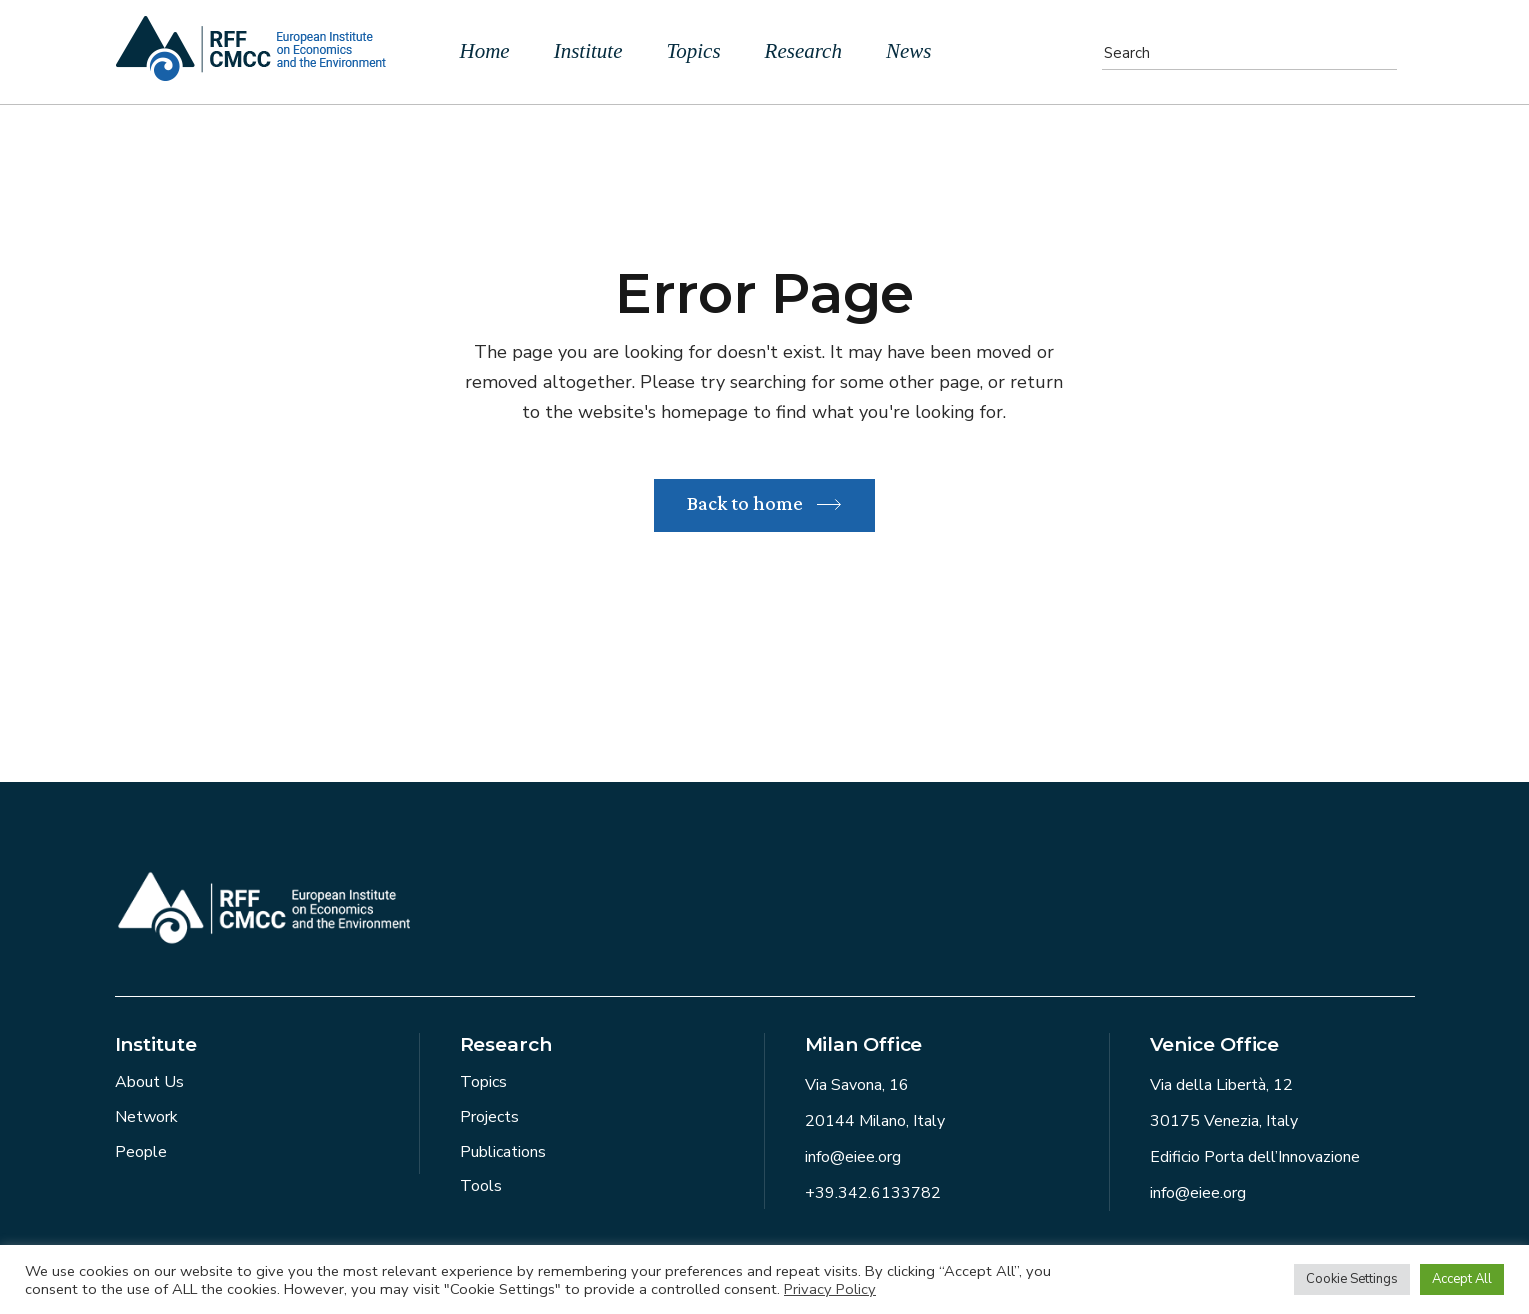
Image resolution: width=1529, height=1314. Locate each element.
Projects (489, 1117)
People (141, 1152)
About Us (149, 1082)
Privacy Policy (830, 1289)
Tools (481, 1186)
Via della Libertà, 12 (1221, 1085)
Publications (503, 1152)
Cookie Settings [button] (1352, 1279)
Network (146, 1117)
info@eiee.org (853, 1157)
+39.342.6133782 (873, 1193)
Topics (483, 1082)
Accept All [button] (1462, 1279)
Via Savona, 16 (857, 1085)
